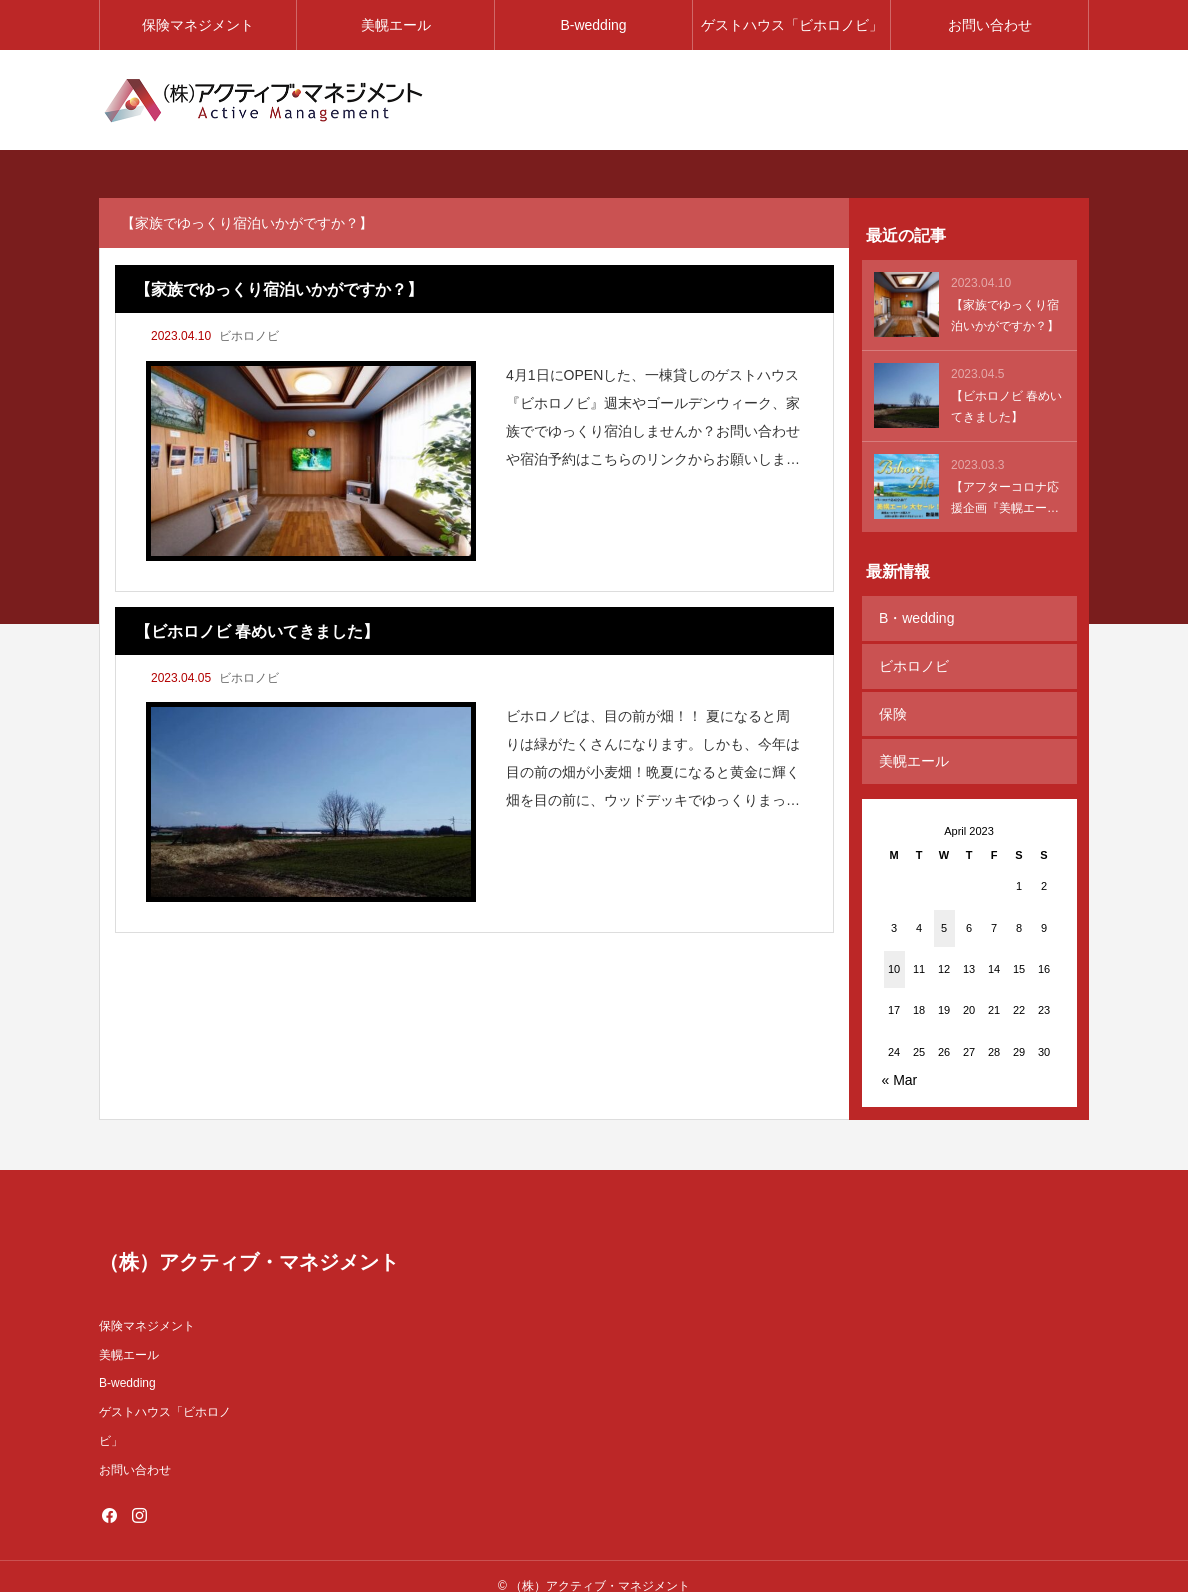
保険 (891, 702)
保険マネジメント (198, 25)
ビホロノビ (249, 336)
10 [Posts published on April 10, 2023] (894, 950)
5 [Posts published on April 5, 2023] (944, 908)
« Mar (900, 1061)
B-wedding (593, 25)
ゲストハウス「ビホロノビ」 (792, 25)
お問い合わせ (990, 25)
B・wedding (915, 616)
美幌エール (396, 25)
